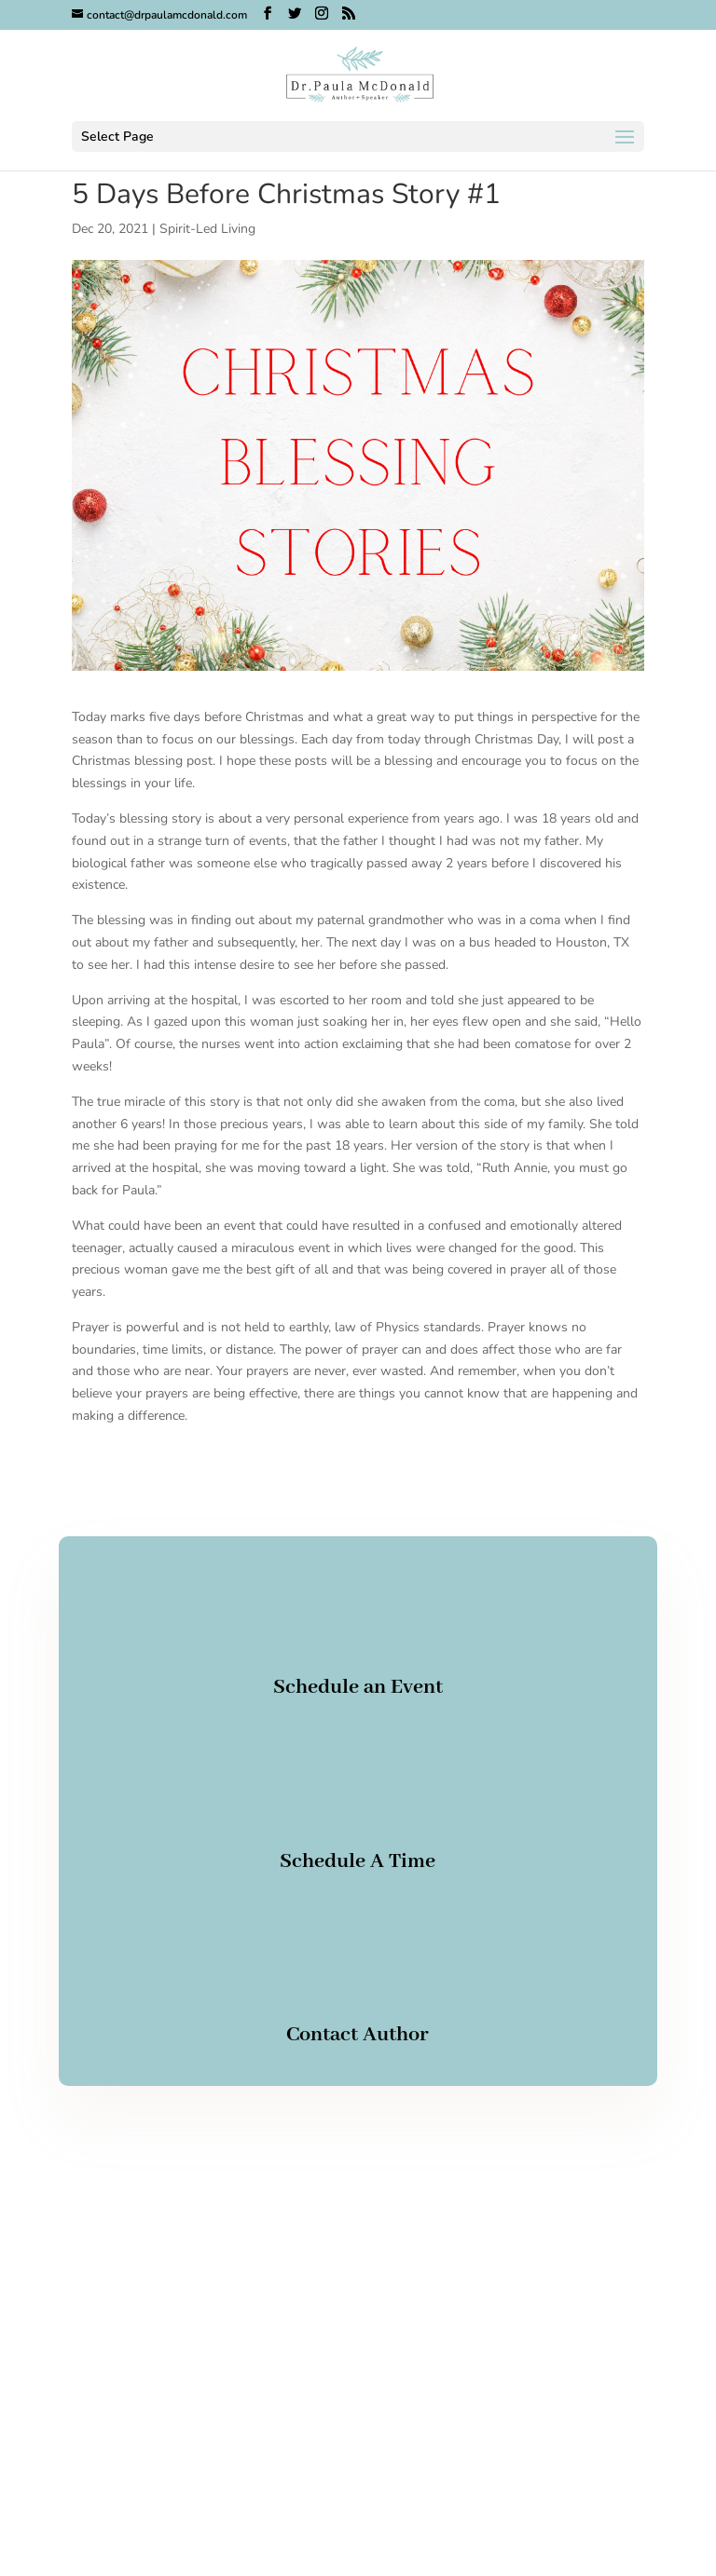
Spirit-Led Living (207, 229)
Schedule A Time (357, 1861)
